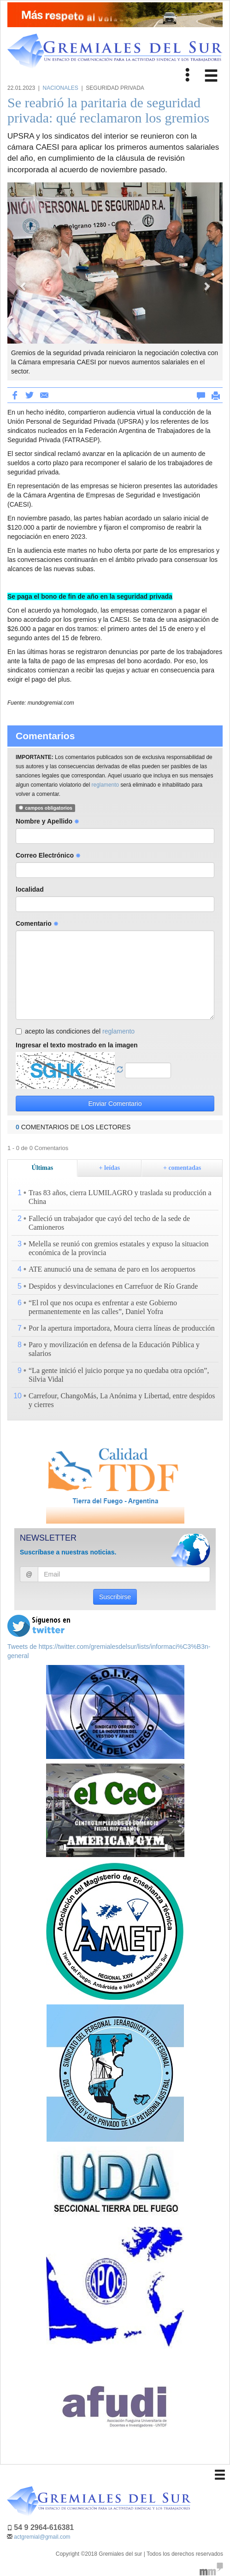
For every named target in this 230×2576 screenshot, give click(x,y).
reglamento (105, 785)
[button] (23, 281)
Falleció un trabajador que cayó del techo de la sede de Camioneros (109, 1223)
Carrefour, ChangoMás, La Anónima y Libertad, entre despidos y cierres (122, 1400)
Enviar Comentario (115, 1103)
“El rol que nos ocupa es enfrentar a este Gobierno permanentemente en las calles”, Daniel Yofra (103, 1307)
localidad (30, 889)
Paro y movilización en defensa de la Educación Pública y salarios (114, 1349)
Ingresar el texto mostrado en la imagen (77, 1045)
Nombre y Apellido (47, 821)
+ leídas (109, 1167)
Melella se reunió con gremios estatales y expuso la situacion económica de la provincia (119, 1248)
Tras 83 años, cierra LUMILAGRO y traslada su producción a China (120, 1197)
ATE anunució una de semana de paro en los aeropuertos (112, 1269)
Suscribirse (115, 1597)
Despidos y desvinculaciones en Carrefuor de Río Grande (113, 1286)
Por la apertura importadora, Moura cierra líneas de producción (122, 1328)
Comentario (37, 923)
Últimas (42, 1167)
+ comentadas (182, 1167)
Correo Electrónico (48, 855)
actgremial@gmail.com (42, 2537)
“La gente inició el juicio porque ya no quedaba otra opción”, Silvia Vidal (119, 1375)
